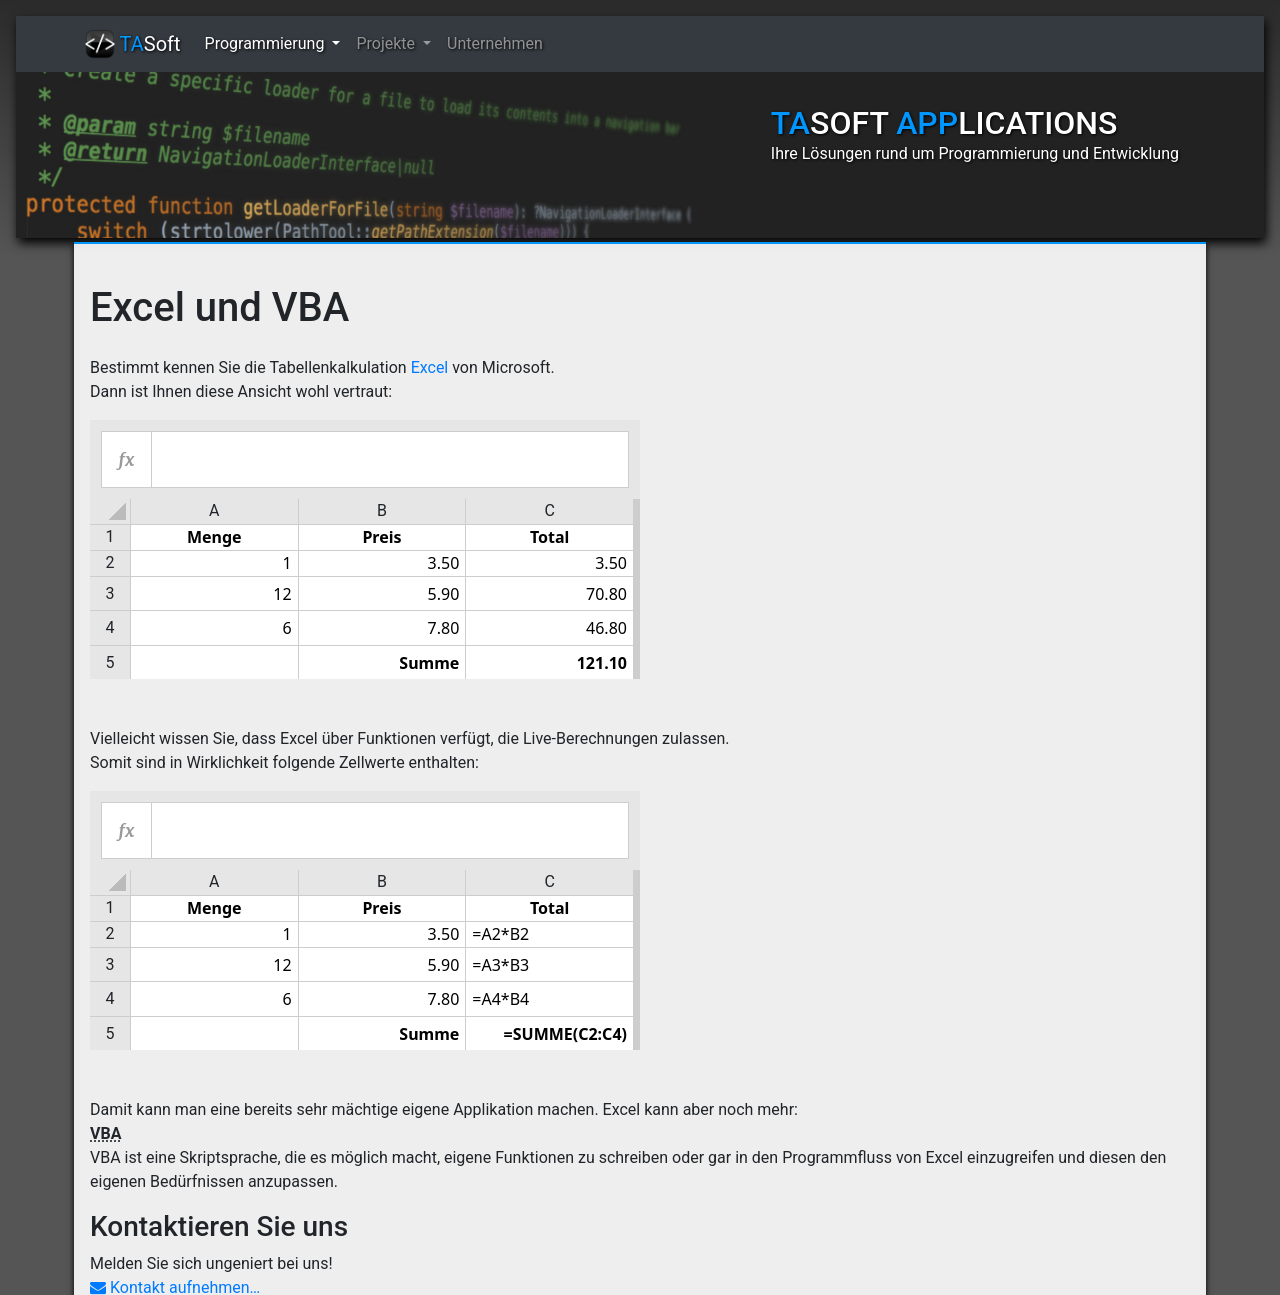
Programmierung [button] (267, 43)
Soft (133, 44)
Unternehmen (495, 43)
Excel (430, 367)
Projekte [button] (387, 43)
